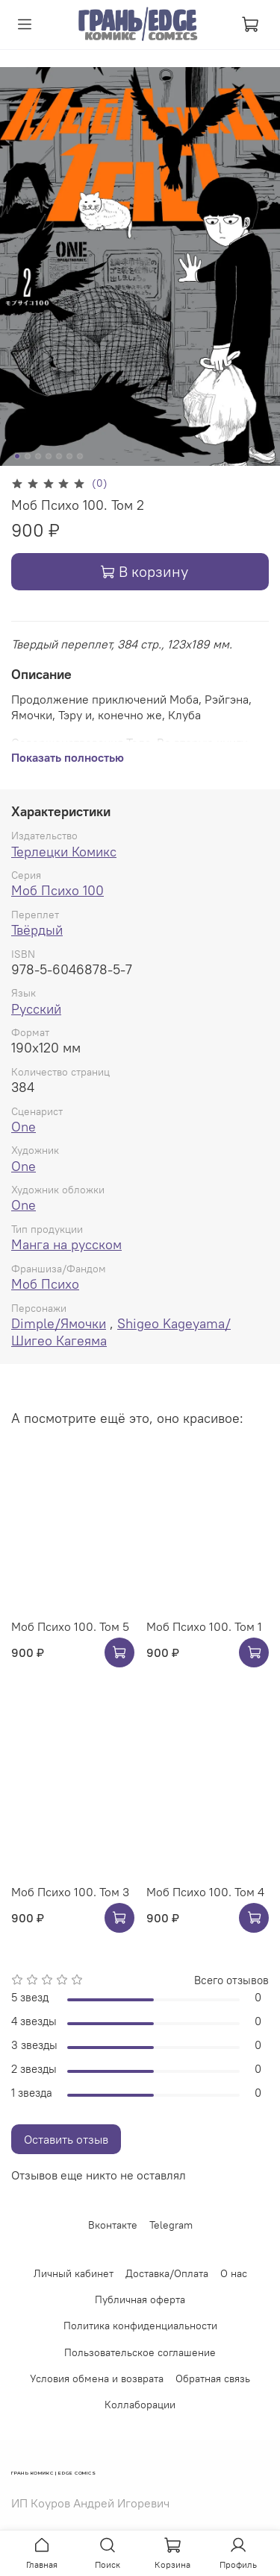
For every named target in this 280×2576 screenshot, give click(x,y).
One (23, 1126)
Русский (36, 1008)
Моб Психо (45, 1283)
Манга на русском (66, 1244)
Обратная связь (212, 2378)
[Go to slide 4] (48, 456)
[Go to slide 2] (27, 456)
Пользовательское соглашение (140, 2352)
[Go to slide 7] (80, 456)
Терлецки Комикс (63, 851)
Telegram (171, 2225)
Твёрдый (37, 929)
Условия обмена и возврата (97, 2378)
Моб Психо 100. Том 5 (70, 1626)
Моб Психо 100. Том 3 (70, 1891)
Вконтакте (112, 2225)
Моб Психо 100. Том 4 (205, 1891)
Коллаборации (140, 2404)
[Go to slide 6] (69, 456)
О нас (233, 2273)
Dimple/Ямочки (58, 1323)
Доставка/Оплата (166, 2273)
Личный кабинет (73, 2273)
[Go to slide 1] (17, 456)
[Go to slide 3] (38, 456)
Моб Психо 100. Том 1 (204, 1626)
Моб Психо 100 (57, 890)
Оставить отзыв (66, 2139)
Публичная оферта (140, 2299)
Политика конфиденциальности (140, 2325)
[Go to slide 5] (59, 456)
